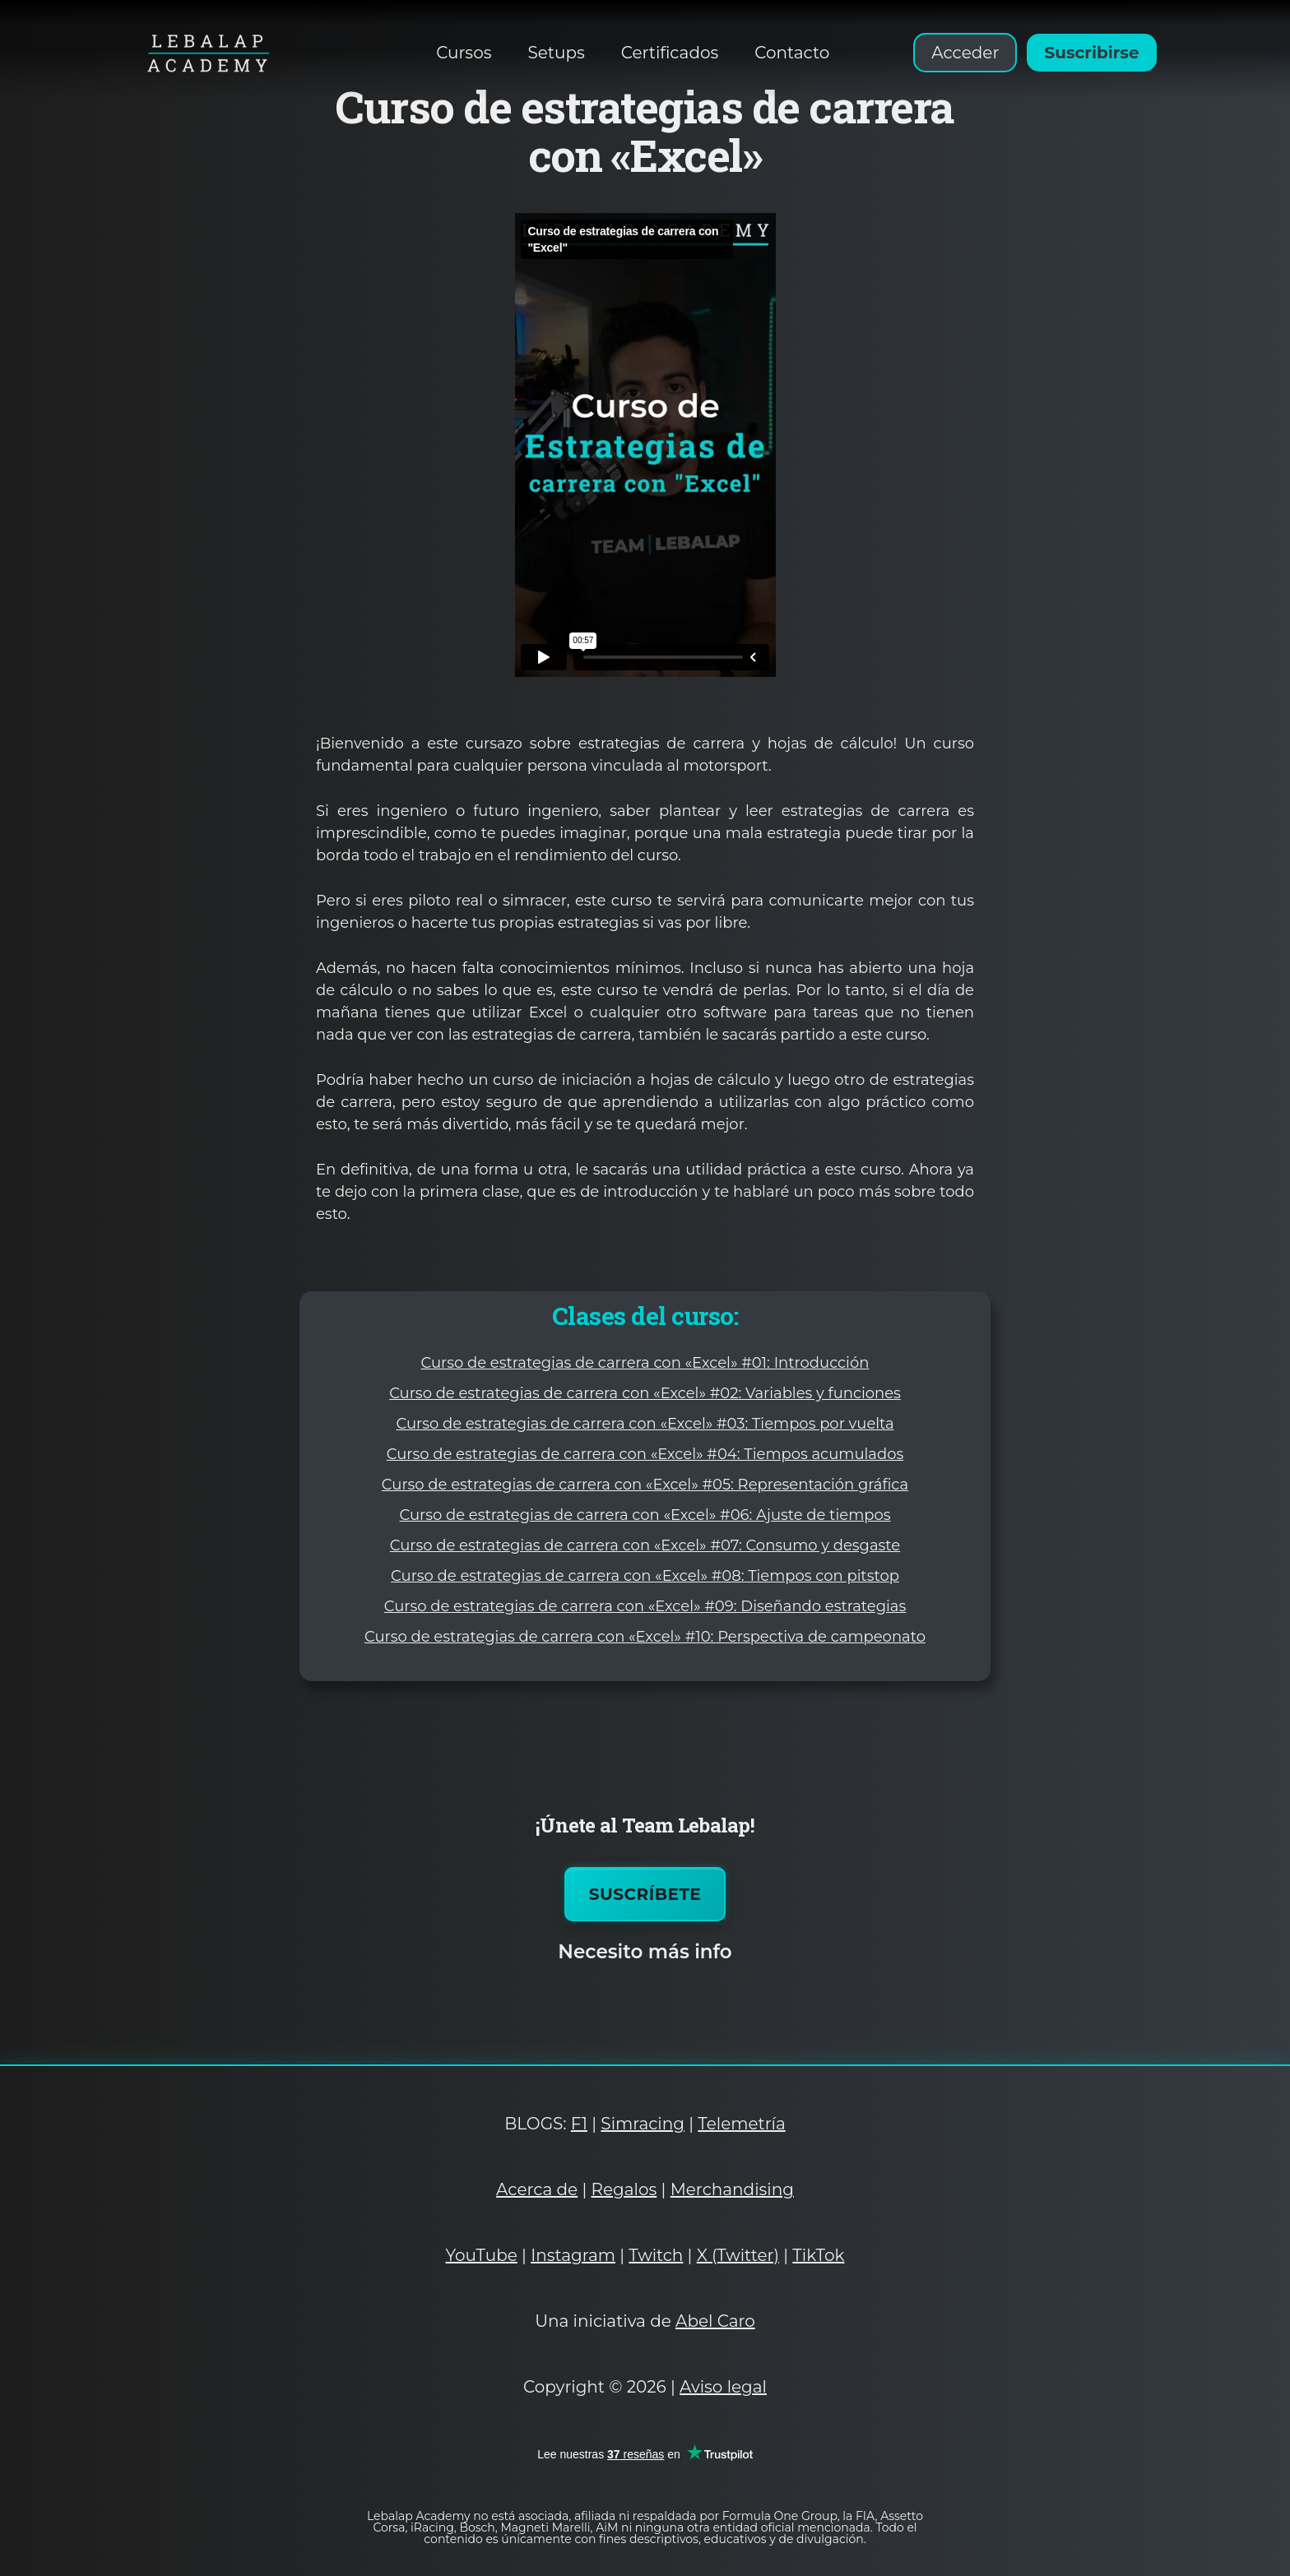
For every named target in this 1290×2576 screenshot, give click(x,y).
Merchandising (732, 2189)
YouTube (481, 2255)
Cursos (463, 53)
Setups (555, 53)
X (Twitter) (738, 2255)
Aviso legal (723, 2387)
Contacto (791, 53)
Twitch (656, 2255)
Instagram (573, 2255)
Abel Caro (715, 2321)
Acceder (965, 53)
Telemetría (741, 2124)
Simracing (642, 2124)
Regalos (624, 2189)
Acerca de (537, 2189)
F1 (579, 2124)
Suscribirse (1091, 53)
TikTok (818, 2255)
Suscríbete (645, 1894)
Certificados (670, 53)
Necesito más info (644, 1951)
